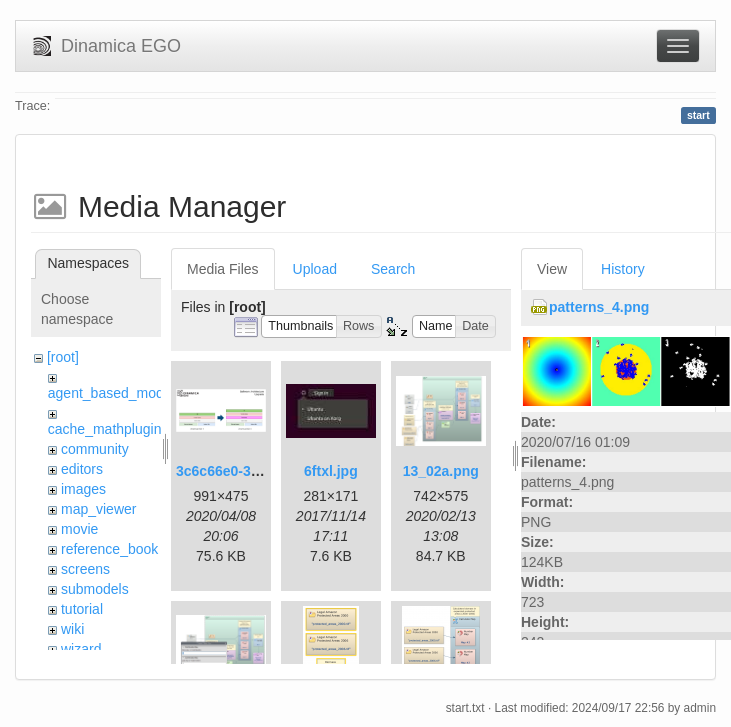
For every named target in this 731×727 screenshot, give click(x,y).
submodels (95, 589)
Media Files (223, 269)
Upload (315, 269)
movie (79, 529)
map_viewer (98, 509)
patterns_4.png (599, 307)
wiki (72, 629)
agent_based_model (111, 393)
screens (85, 569)
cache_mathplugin (105, 429)
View (552, 269)
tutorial (82, 609)
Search (393, 269)
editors (82, 469)
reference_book (109, 549)
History (623, 269)
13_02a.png (441, 471)
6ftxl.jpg (331, 471)
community (95, 449)
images (83, 489)
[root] (63, 357)
